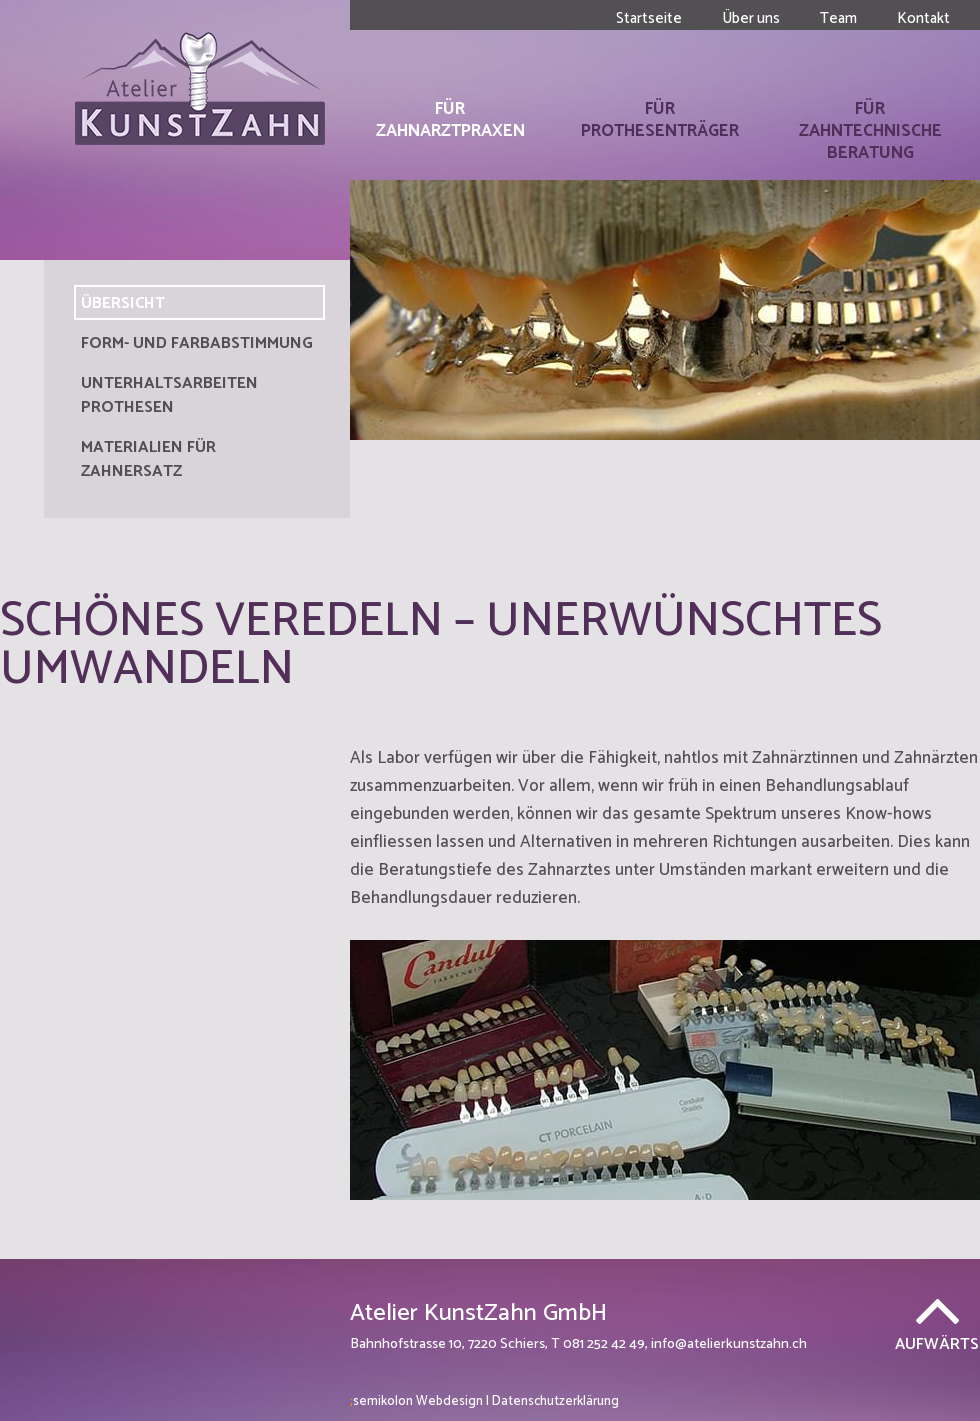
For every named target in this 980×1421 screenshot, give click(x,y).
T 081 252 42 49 (598, 1344)
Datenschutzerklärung (555, 1401)
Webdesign (416, 1401)
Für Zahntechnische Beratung (870, 131)
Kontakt (923, 18)
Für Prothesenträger (660, 120)
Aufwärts (937, 1342)
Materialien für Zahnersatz (148, 459)
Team (838, 18)
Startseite (649, 18)
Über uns (751, 18)
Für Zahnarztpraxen (450, 120)
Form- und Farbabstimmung (197, 343)
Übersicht (123, 303)
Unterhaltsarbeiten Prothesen (169, 395)
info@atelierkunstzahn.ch (729, 1344)
